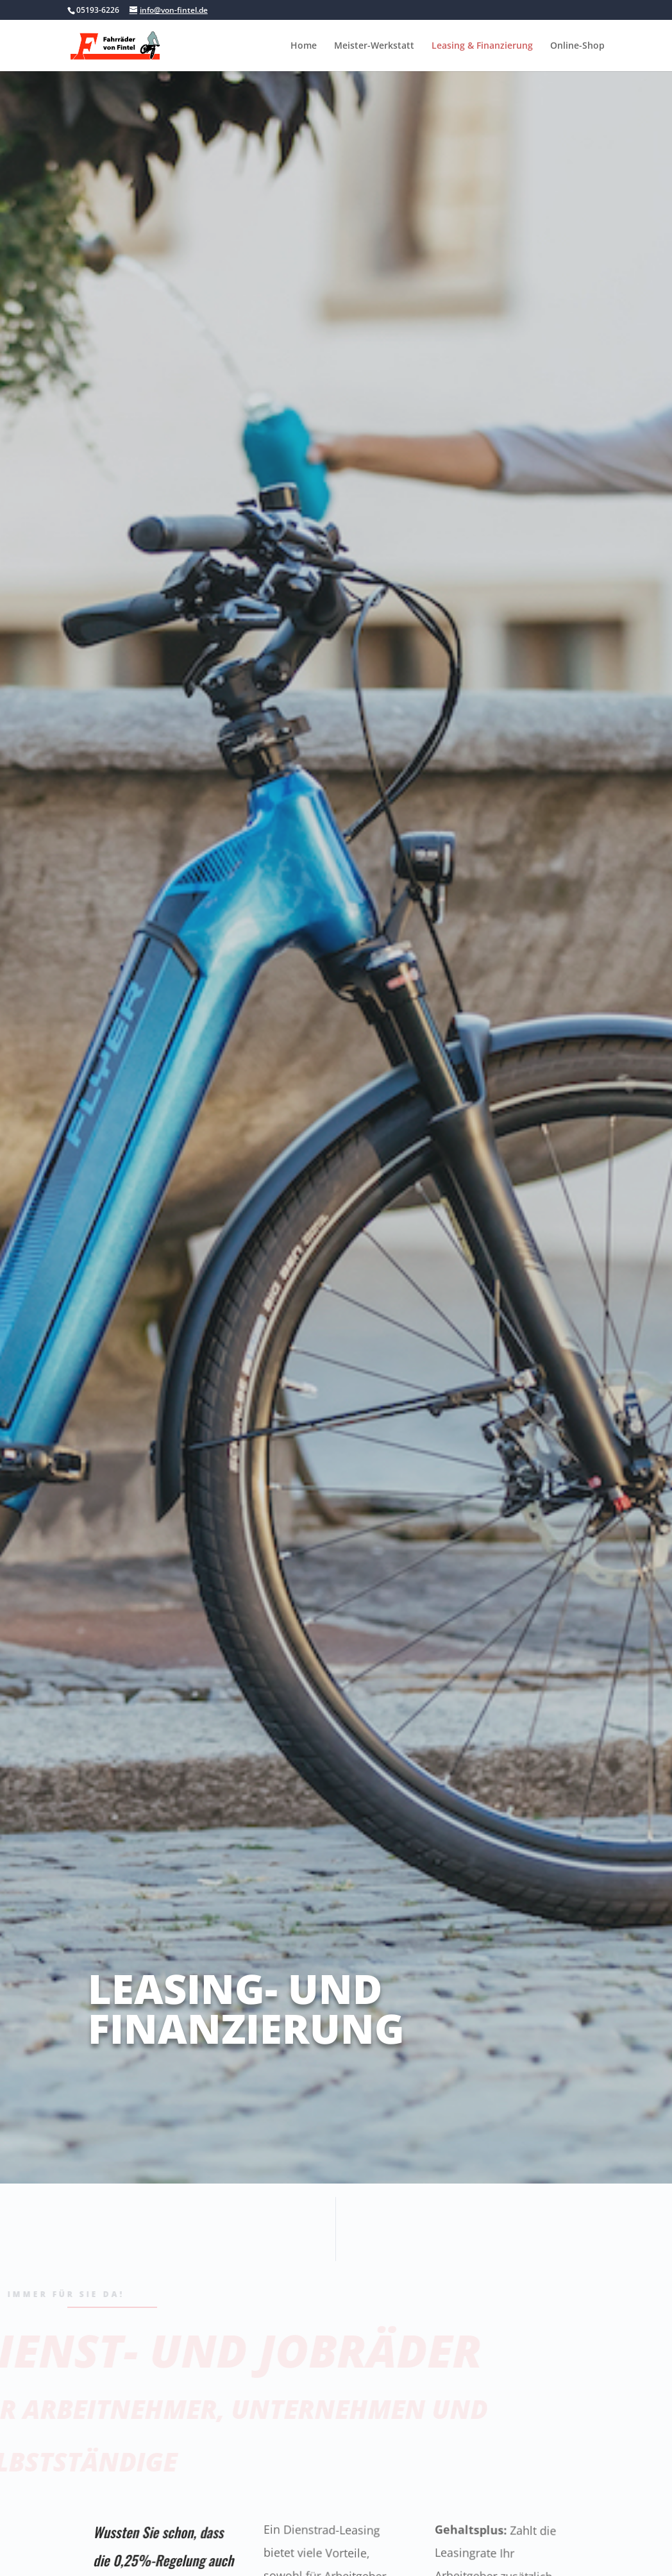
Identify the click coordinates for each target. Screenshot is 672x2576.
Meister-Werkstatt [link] (374, 46)
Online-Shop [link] (577, 46)
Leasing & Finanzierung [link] (482, 46)
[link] (134, 44)
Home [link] (303, 46)
